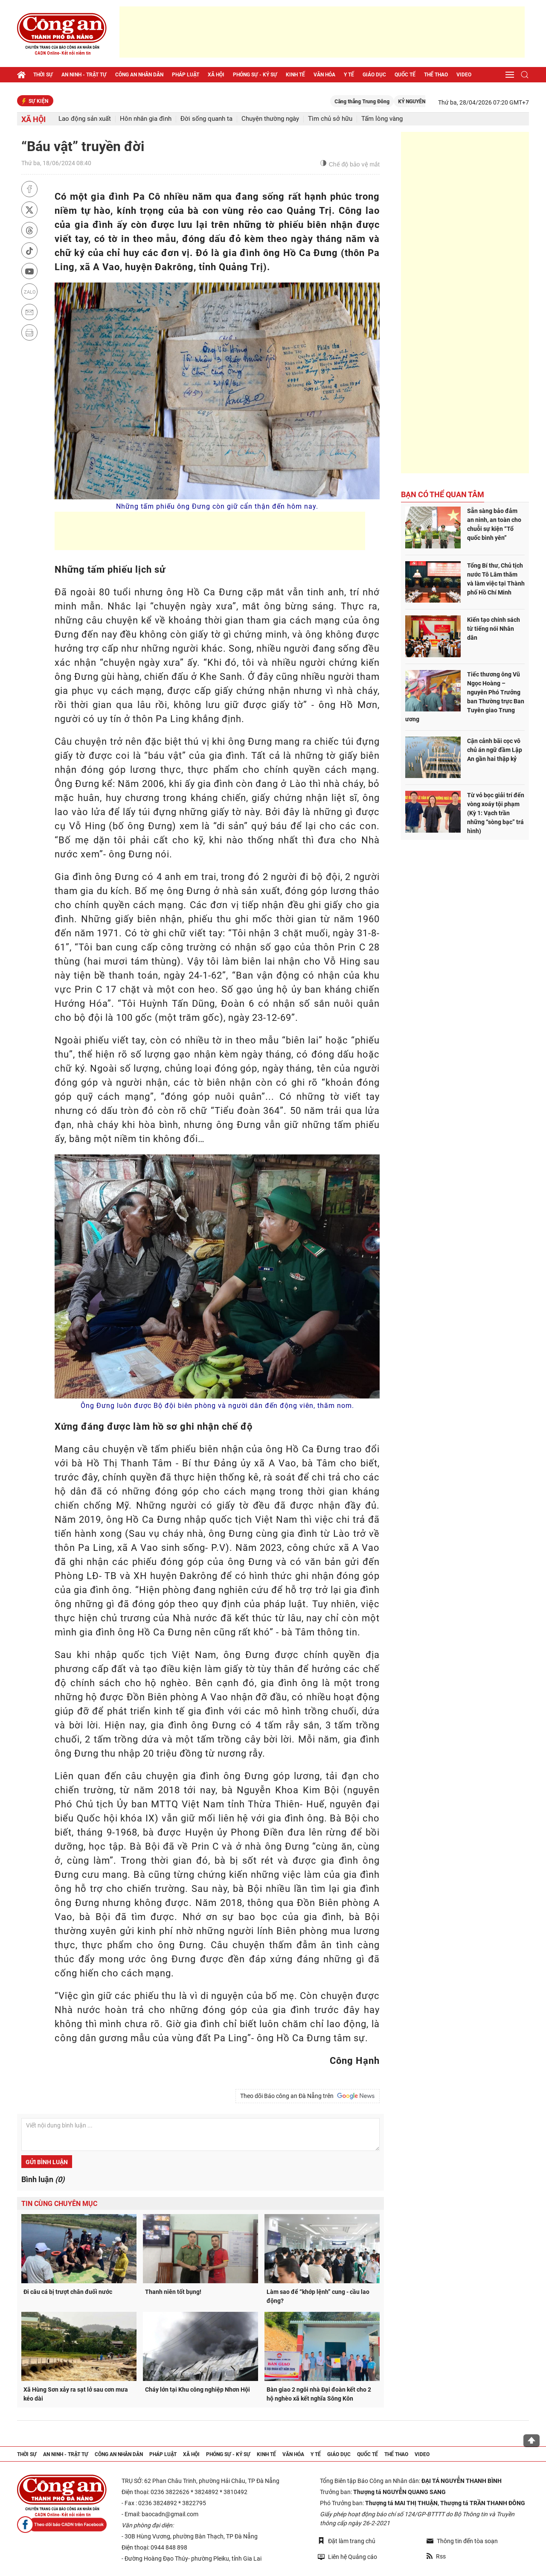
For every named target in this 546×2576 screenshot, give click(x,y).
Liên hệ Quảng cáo (347, 2556)
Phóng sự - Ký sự (255, 75)
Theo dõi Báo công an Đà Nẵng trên (307, 2096)
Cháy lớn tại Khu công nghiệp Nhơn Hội (197, 2389)
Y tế (349, 75)
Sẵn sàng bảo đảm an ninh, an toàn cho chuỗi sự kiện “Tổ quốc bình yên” (494, 524)
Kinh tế (295, 75)
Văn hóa (324, 75)
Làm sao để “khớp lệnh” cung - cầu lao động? (318, 2296)
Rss (436, 2556)
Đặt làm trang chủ (346, 2540)
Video (463, 75)
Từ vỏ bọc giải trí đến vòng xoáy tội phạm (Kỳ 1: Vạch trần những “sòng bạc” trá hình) (495, 813)
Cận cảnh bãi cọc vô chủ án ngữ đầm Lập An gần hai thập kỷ (494, 749)
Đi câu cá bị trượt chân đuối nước (67, 2291)
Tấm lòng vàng (382, 119)
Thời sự (43, 75)
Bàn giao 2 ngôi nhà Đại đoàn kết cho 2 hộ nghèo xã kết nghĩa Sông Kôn (319, 2394)
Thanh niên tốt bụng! (173, 2291)
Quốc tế (405, 75)
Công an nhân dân (139, 75)
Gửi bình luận (47, 2162)
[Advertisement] (322, 32)
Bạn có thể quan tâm (442, 494)
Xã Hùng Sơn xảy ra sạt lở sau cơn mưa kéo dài (75, 2394)
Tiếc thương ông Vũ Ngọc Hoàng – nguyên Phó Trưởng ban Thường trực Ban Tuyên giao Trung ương (464, 697)
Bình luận (42, 2179)
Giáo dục (374, 75)
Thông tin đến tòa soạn (462, 2541)
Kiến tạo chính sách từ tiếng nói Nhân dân (493, 628)
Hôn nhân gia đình (145, 119)
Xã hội (216, 75)
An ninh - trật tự (84, 75)
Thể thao (436, 75)
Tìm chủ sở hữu (330, 119)
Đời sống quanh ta (206, 119)
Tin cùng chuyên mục (59, 2204)
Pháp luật (185, 75)
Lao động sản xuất (84, 119)
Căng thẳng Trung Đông (376, 102)
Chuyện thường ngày (270, 119)
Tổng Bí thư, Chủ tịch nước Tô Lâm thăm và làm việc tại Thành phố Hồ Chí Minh (496, 579)
